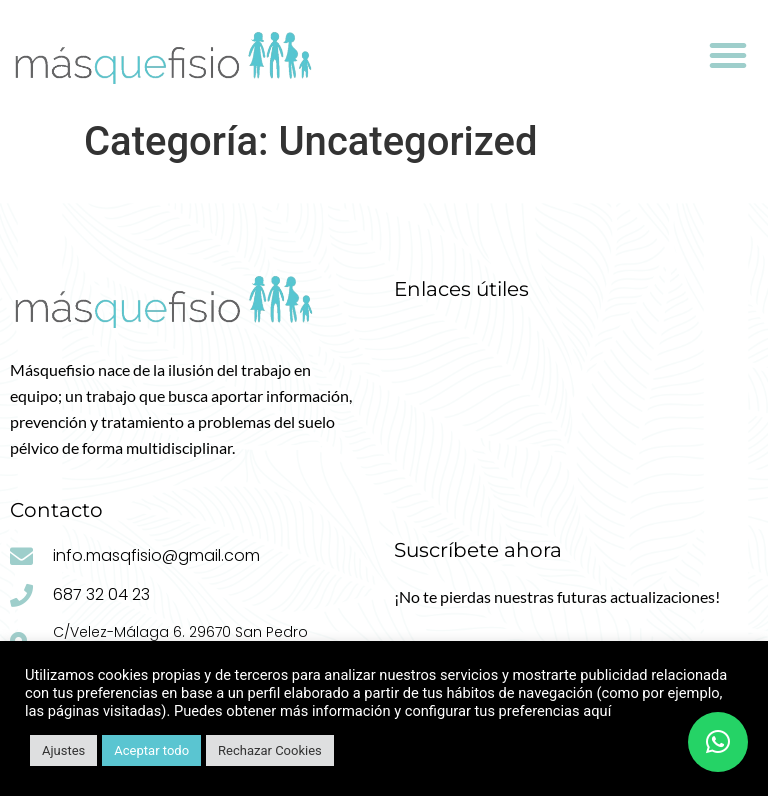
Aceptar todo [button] (151, 750)
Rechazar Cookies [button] (270, 750)
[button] (728, 55)
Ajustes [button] (63, 750)
